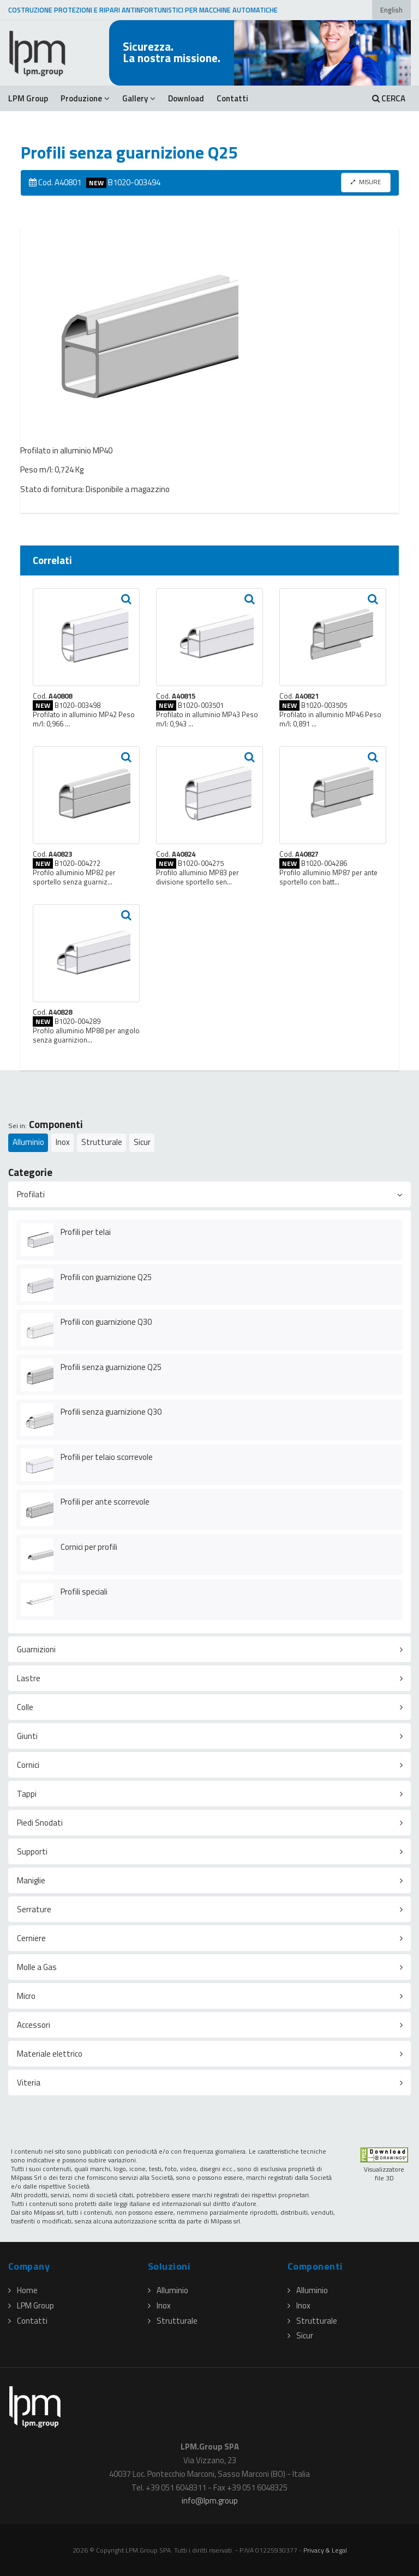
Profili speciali (84, 1591)
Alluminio (28, 1142)
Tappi (27, 1793)
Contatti (232, 98)
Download (186, 98)
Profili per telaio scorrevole (107, 1457)
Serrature (34, 1909)
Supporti (32, 1851)
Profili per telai (86, 1232)
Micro (26, 1996)
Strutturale (101, 1142)
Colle (25, 1707)
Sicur (142, 1142)
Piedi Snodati (40, 1822)
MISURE (366, 181)
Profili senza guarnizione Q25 (111, 1367)
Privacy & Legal (325, 2550)
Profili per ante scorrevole (105, 1501)
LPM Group (28, 98)
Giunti (27, 1736)
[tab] (209, 1194)
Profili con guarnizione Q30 (106, 1322)
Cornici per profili (89, 1547)
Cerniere (31, 1938)
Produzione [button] (85, 98)
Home (23, 2290)
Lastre (28, 1678)
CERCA (388, 98)
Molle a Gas (37, 1967)
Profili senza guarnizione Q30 (111, 1411)
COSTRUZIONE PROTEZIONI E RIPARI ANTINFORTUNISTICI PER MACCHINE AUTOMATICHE (143, 10)
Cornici (28, 1765)
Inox (63, 1142)
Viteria (28, 2082)
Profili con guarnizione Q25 (106, 1277)
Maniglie (31, 1880)
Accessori (33, 2025)
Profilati (31, 1194)
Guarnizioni (36, 1649)
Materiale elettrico (49, 2053)
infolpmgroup (210, 2500)
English (391, 10)
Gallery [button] (138, 98)
